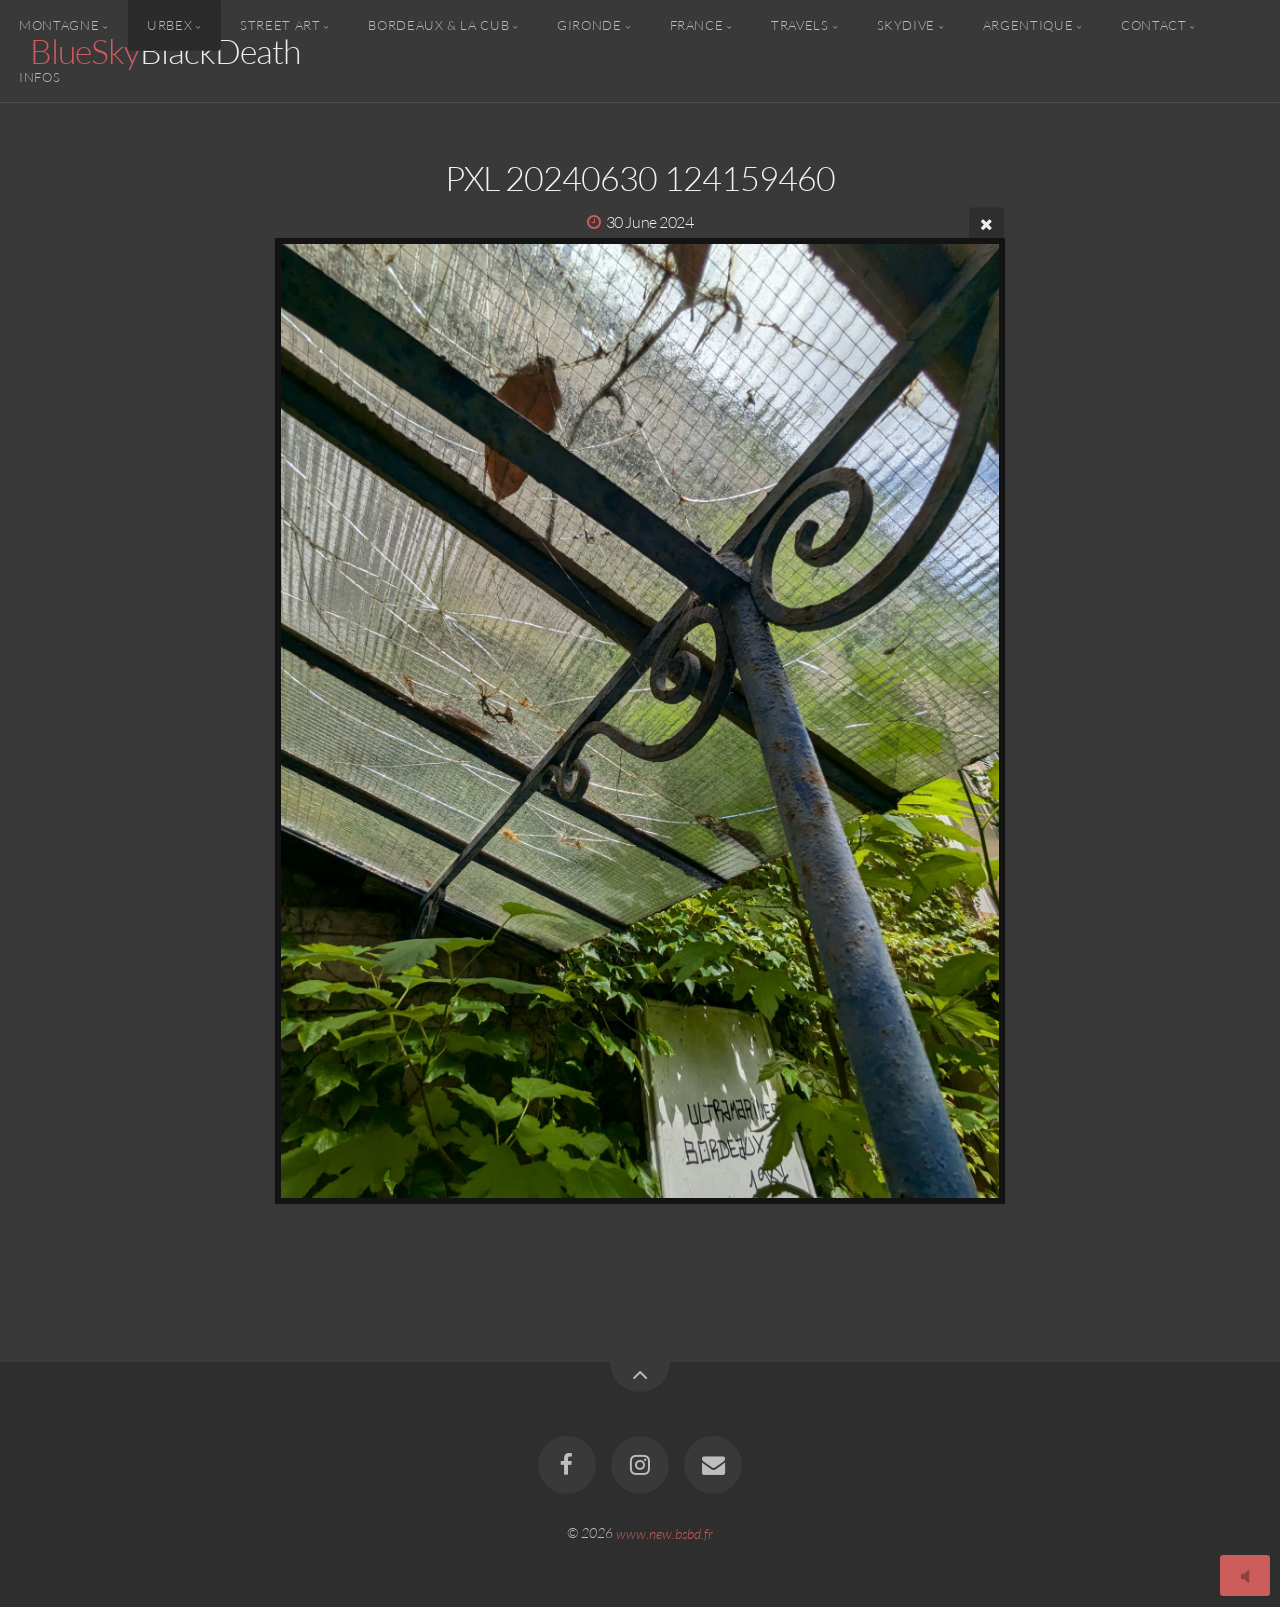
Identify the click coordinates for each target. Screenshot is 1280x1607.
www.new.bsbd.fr (664, 1532)
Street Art (280, 25)
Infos (39, 76)
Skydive (906, 25)
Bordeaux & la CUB (438, 25)
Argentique (1028, 25)
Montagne (59, 25)
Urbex (169, 25)
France (697, 25)
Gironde (589, 25)
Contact (1153, 25)
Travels (799, 25)
